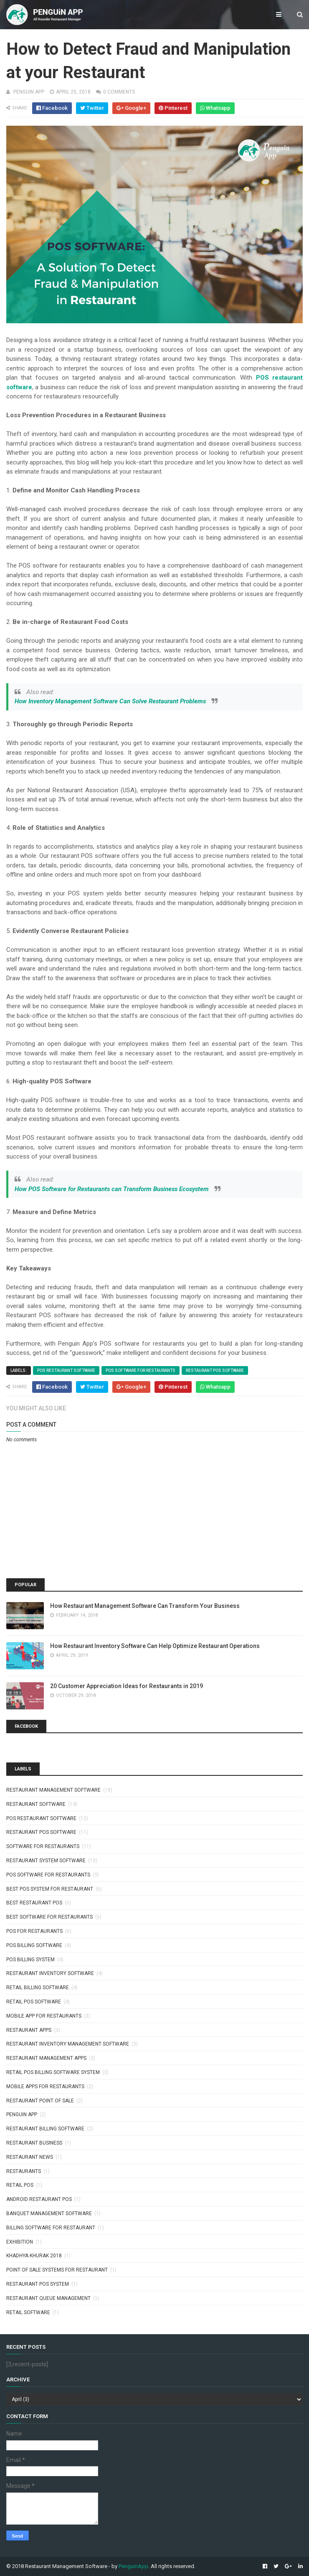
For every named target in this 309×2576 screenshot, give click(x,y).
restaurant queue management (48, 2298)
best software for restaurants (49, 1917)
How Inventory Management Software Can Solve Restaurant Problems (110, 701)
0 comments (119, 92)
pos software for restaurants (140, 1370)
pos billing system (30, 1959)
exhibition (19, 2242)
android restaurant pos (39, 2199)
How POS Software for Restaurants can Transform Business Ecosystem (112, 1189)
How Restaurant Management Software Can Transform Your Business (145, 1605)
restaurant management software (53, 1790)
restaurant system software (46, 1861)
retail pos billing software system (53, 2072)
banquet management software (49, 2213)
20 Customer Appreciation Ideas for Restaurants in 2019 (126, 1686)
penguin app (21, 2114)
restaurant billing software (45, 2129)
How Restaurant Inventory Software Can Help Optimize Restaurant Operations (155, 1646)
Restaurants (23, 2171)
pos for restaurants (34, 1931)
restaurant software (36, 1804)
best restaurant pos (34, 1903)
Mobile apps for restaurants (45, 2086)
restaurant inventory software (50, 1973)
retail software (28, 2312)
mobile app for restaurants (43, 2016)
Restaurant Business (34, 2143)
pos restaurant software (66, 1370)
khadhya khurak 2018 (34, 2256)
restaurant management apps (46, 2058)
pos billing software (34, 1945)
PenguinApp (133, 2566)
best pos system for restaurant (49, 1889)
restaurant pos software (215, 1370)
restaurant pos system (37, 2284)
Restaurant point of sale (40, 2101)
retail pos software (33, 2002)
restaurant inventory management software (67, 2044)
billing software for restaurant (50, 2228)
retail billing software (37, 1987)
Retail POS (19, 2185)
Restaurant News (29, 2157)
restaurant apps (28, 2030)
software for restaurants (42, 1846)
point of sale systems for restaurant (57, 2270)
